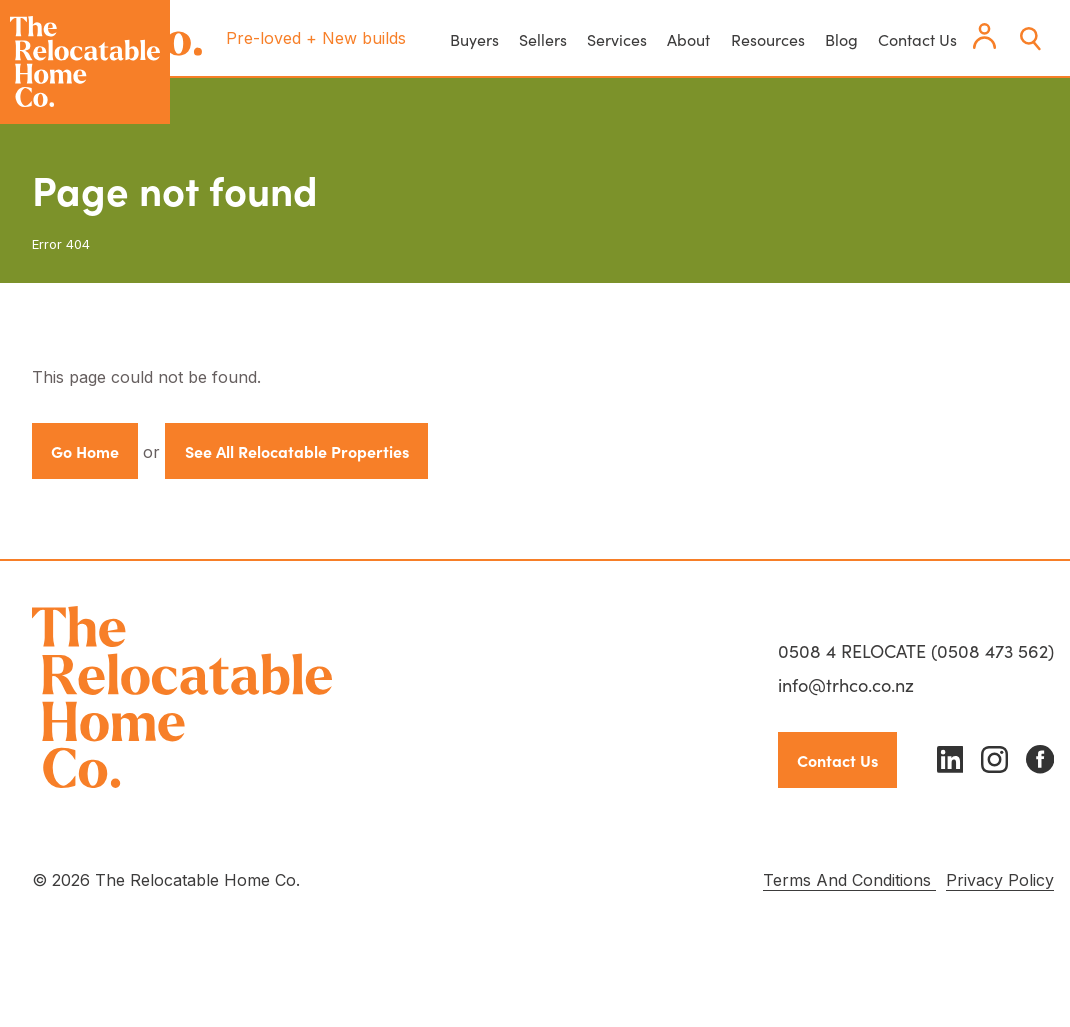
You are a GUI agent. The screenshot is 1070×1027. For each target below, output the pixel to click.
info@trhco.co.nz (846, 684)
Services (617, 39)
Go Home (85, 451)
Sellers (543, 39)
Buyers (474, 39)
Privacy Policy (1000, 880)
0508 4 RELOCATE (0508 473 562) (916, 650)
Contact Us (917, 39)
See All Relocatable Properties (297, 451)
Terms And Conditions (849, 880)
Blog (841, 39)
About (688, 39)
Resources (768, 39)
